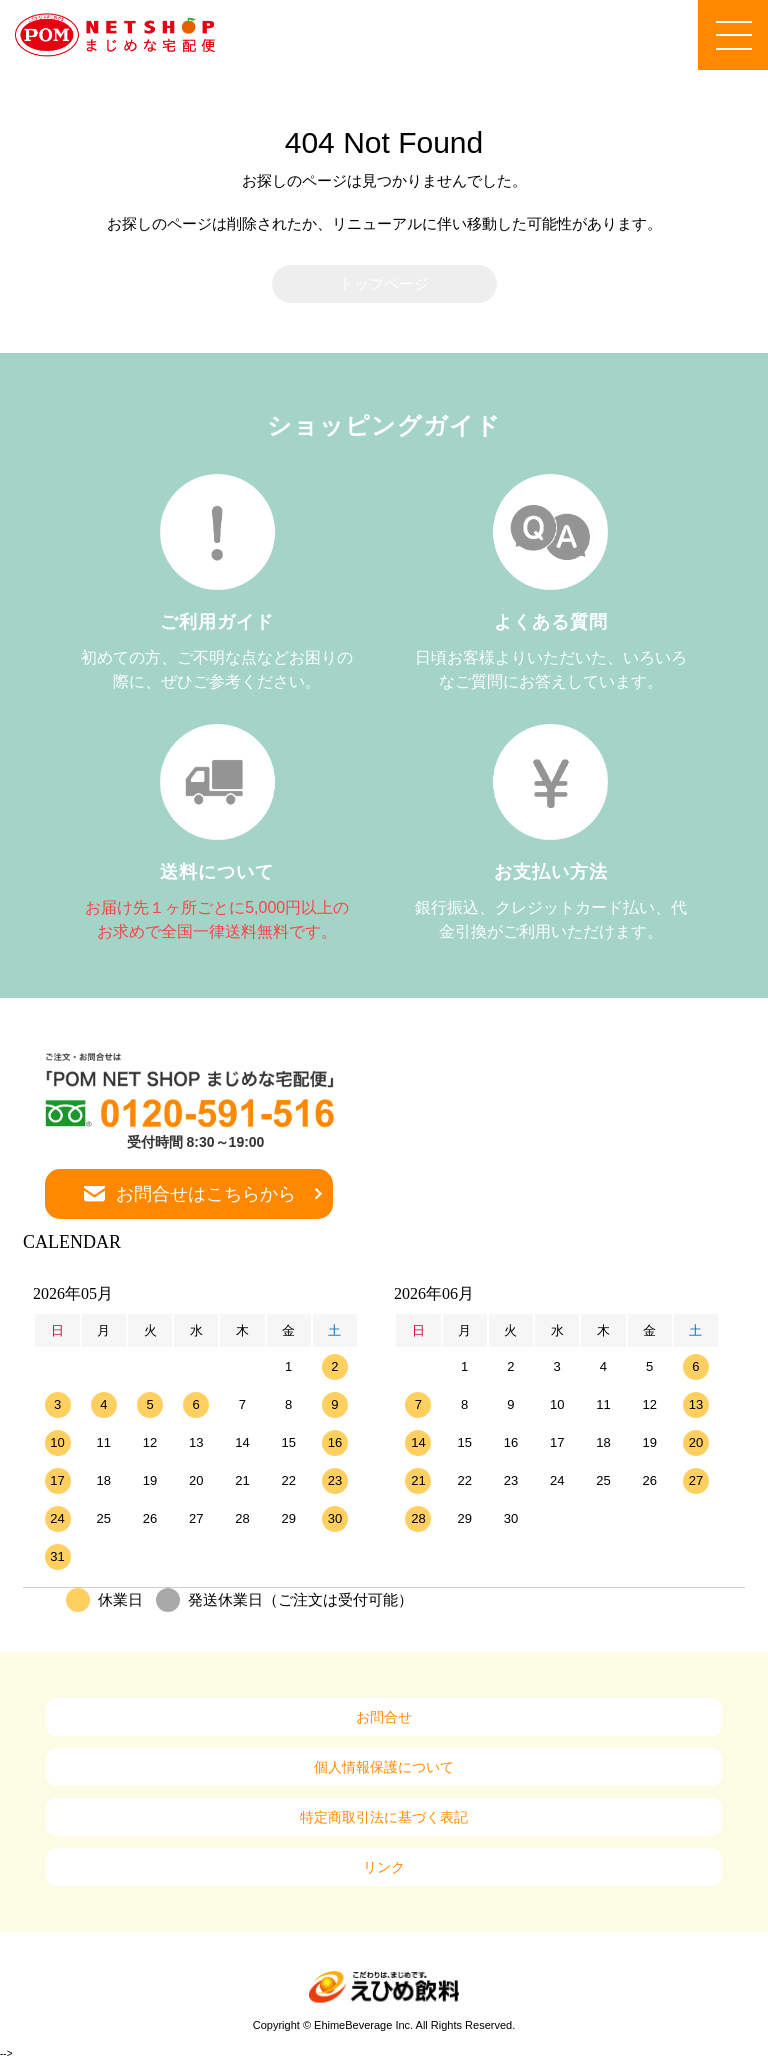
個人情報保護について (384, 1767)
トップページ (384, 283)
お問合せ (384, 1717)
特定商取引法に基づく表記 (384, 1817)
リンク (384, 1867)
